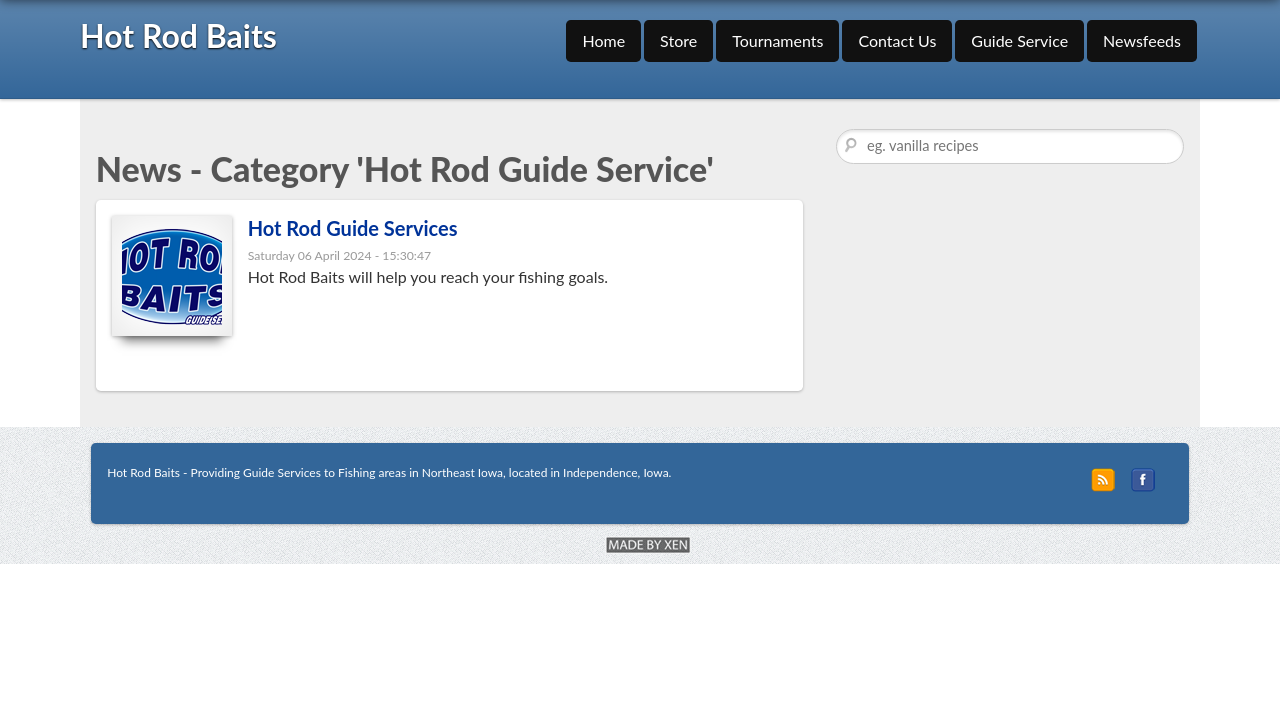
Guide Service (1019, 40)
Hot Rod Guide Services (353, 228)
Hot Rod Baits (178, 35)
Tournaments (777, 40)
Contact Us (897, 40)
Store (678, 40)
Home (603, 40)
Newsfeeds (1142, 40)
